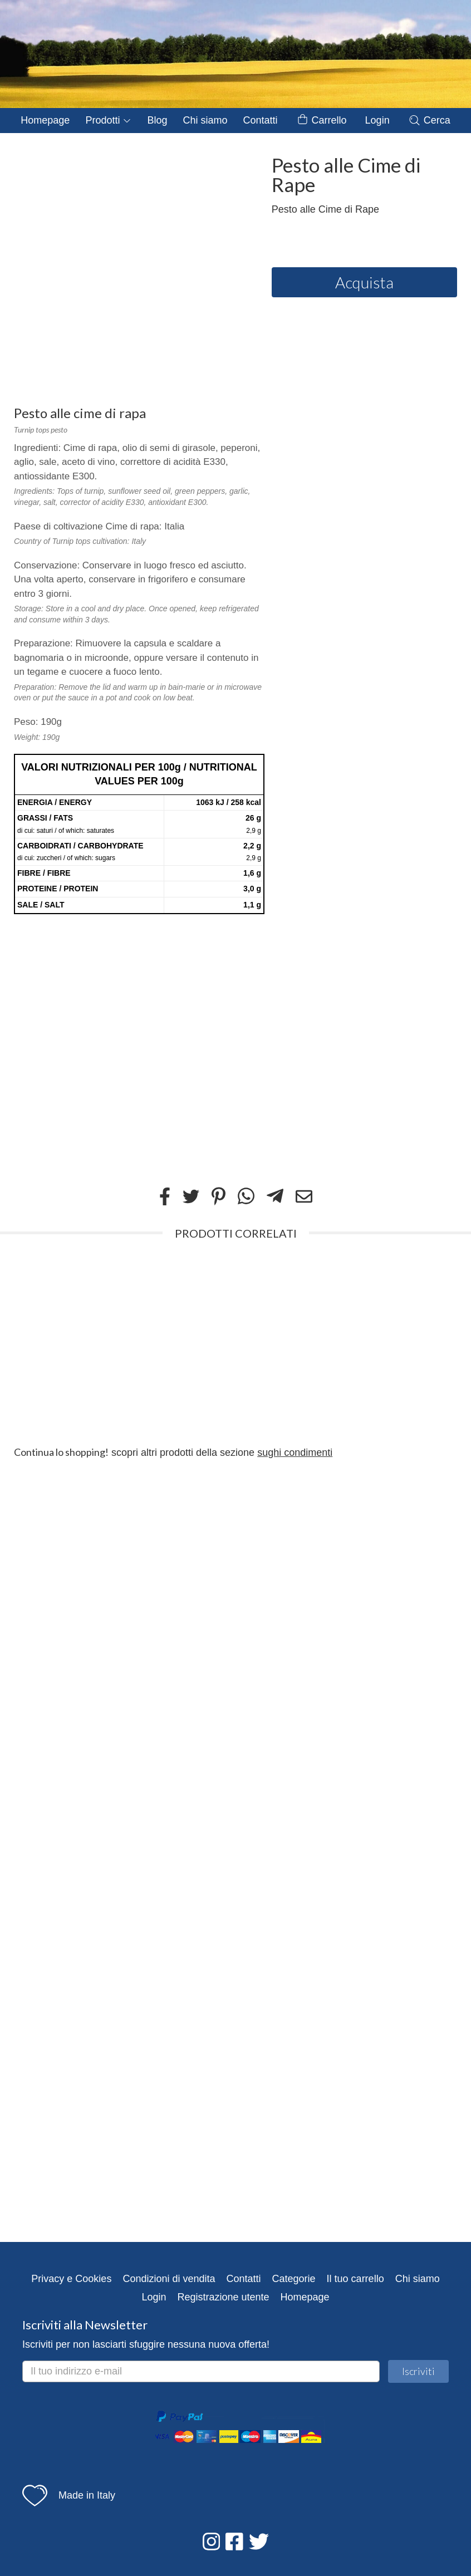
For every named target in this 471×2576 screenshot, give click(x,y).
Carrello (321, 120)
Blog (157, 120)
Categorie (294, 2278)
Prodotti (108, 120)
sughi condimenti (294, 1452)
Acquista (364, 282)
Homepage (45, 120)
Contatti (260, 120)
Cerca (429, 120)
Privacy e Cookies (71, 2278)
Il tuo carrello (355, 2278)
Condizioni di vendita (168, 2278)
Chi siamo (205, 120)
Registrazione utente (223, 2297)
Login (377, 120)
